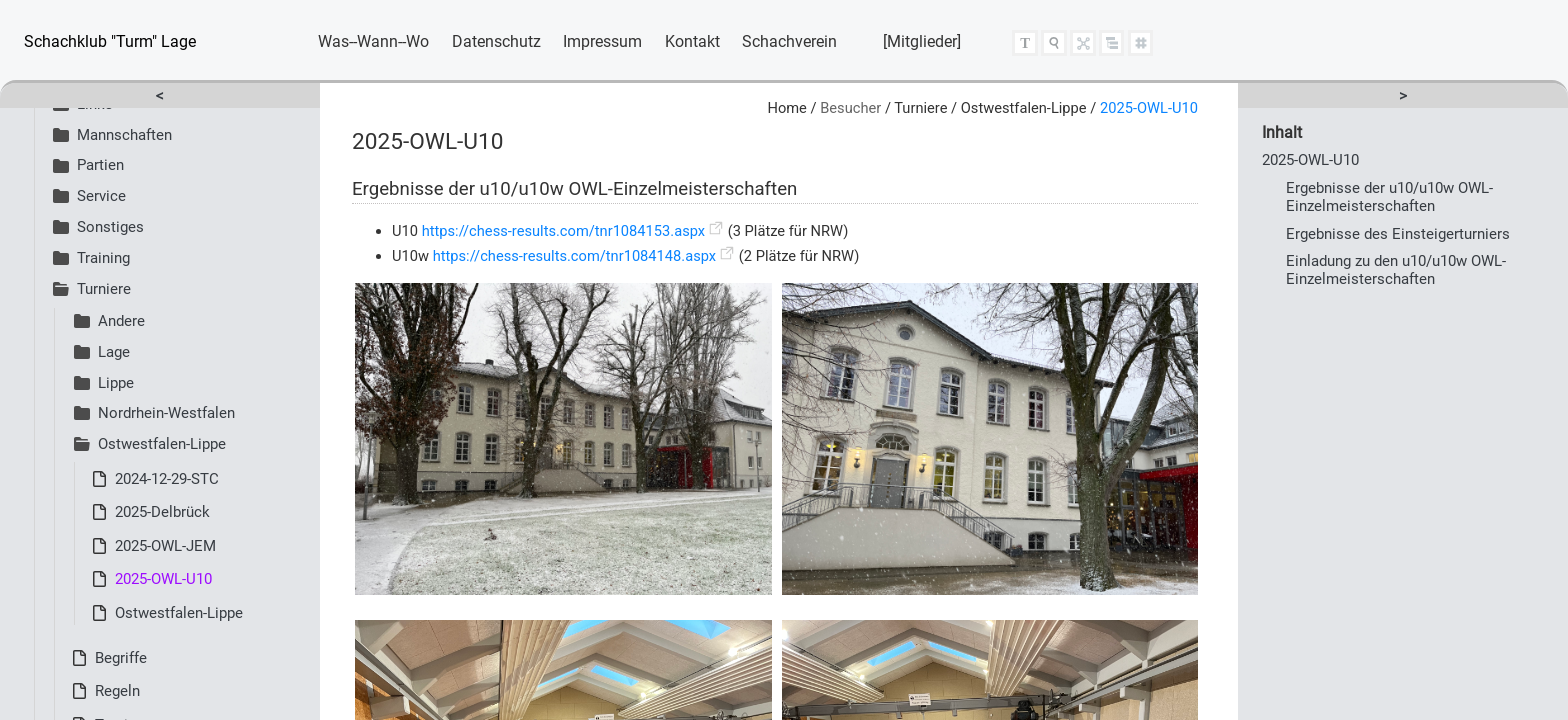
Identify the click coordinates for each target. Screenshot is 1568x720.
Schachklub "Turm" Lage (110, 41)
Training (91, 258)
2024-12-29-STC (167, 479)
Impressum (602, 41)
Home (786, 108)
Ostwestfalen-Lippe (150, 444)
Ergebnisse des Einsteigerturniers (1398, 234)
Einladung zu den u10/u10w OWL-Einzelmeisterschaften (1396, 270)
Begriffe (121, 658)
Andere (109, 321)
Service (89, 196)
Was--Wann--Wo (373, 41)
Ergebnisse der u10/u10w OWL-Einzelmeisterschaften (1389, 197)
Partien (88, 165)
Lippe (104, 383)
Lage (102, 352)
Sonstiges (98, 227)
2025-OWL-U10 (163, 579)
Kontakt (692, 41)
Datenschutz (496, 41)
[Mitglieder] (922, 41)
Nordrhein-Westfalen (154, 413)
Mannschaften (112, 135)
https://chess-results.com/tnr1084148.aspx (574, 256)
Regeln (117, 691)
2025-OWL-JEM (165, 546)
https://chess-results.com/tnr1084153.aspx (563, 231)
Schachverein (789, 41)
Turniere (92, 289)
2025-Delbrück (162, 512)
